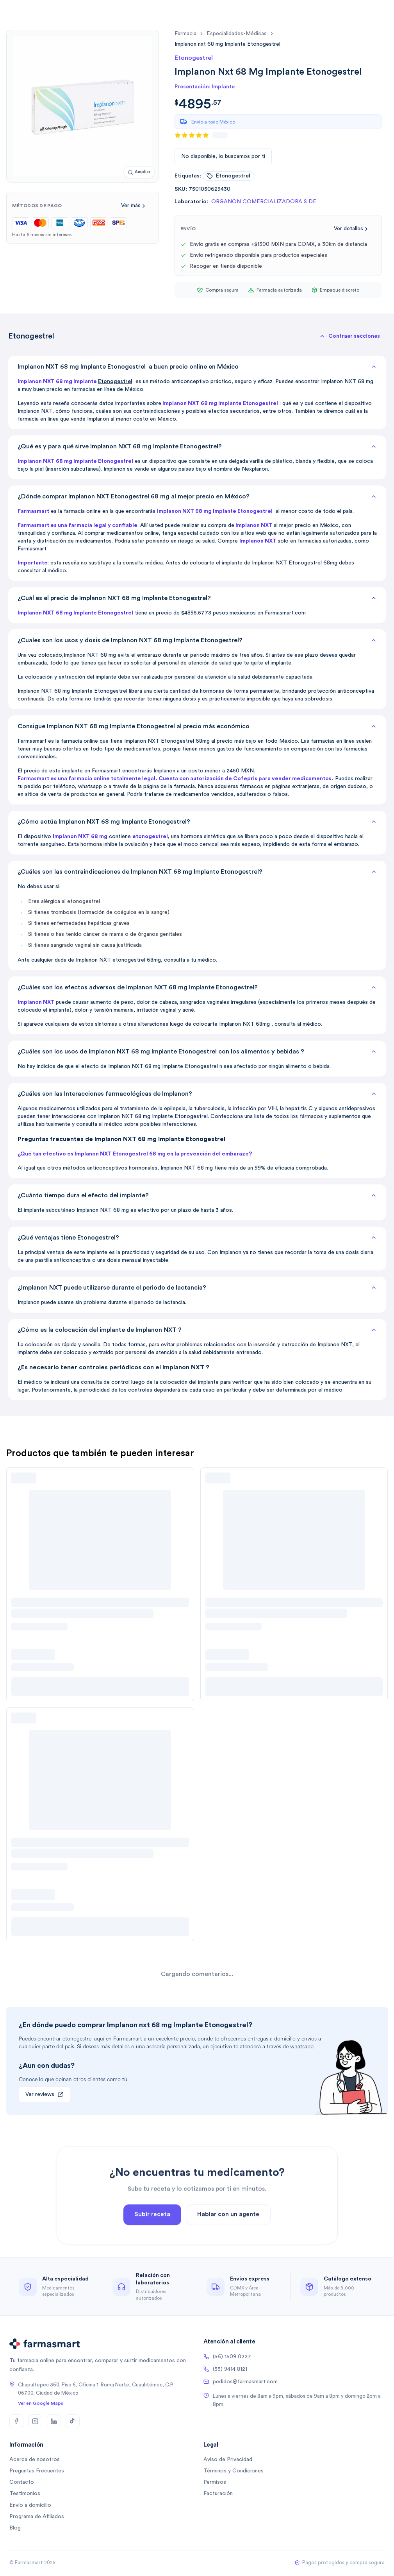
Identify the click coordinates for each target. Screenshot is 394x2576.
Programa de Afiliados (36, 2516)
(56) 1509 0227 (227, 2356)
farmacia (185, 33)
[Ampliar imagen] (139, 172)
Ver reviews (44, 2094)
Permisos (214, 2482)
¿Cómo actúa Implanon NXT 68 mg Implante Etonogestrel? (197, 822)
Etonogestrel (115, 381)
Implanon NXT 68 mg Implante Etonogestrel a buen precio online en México (197, 367)
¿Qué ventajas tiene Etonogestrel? (197, 1237)
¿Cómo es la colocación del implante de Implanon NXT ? (197, 1330)
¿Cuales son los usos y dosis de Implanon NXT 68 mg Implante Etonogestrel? (197, 640)
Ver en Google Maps (40, 2403)
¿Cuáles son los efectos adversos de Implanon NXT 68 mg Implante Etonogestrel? (197, 987)
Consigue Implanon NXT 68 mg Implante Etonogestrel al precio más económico (197, 726)
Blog (15, 2528)
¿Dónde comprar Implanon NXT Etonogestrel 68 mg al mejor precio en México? (197, 496)
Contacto (21, 2482)
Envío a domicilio (30, 2505)
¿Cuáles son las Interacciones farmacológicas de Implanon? (197, 1094)
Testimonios (24, 2493)
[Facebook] (16, 2421)
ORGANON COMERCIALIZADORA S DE (263, 201)
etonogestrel (228, 176)
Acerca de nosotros (34, 2459)
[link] (227, 44)
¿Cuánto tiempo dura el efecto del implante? (197, 1195)
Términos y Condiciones (233, 2471)
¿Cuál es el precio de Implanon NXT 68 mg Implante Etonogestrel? (197, 598)
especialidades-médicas (237, 33)
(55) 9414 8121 (225, 2369)
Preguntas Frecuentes (36, 2471)
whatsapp (302, 2046)
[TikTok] (73, 2421)
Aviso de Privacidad (227, 2459)
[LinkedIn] (54, 2421)
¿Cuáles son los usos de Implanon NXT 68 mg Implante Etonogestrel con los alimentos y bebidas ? (197, 1051)
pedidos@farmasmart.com (240, 2381)
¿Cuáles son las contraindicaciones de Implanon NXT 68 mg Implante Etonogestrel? (197, 872)
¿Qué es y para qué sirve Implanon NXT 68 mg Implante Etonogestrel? (197, 446)
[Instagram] (35, 2421)
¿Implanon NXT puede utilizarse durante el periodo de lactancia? (197, 1287)
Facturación (218, 2493)
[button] (349, 336)
